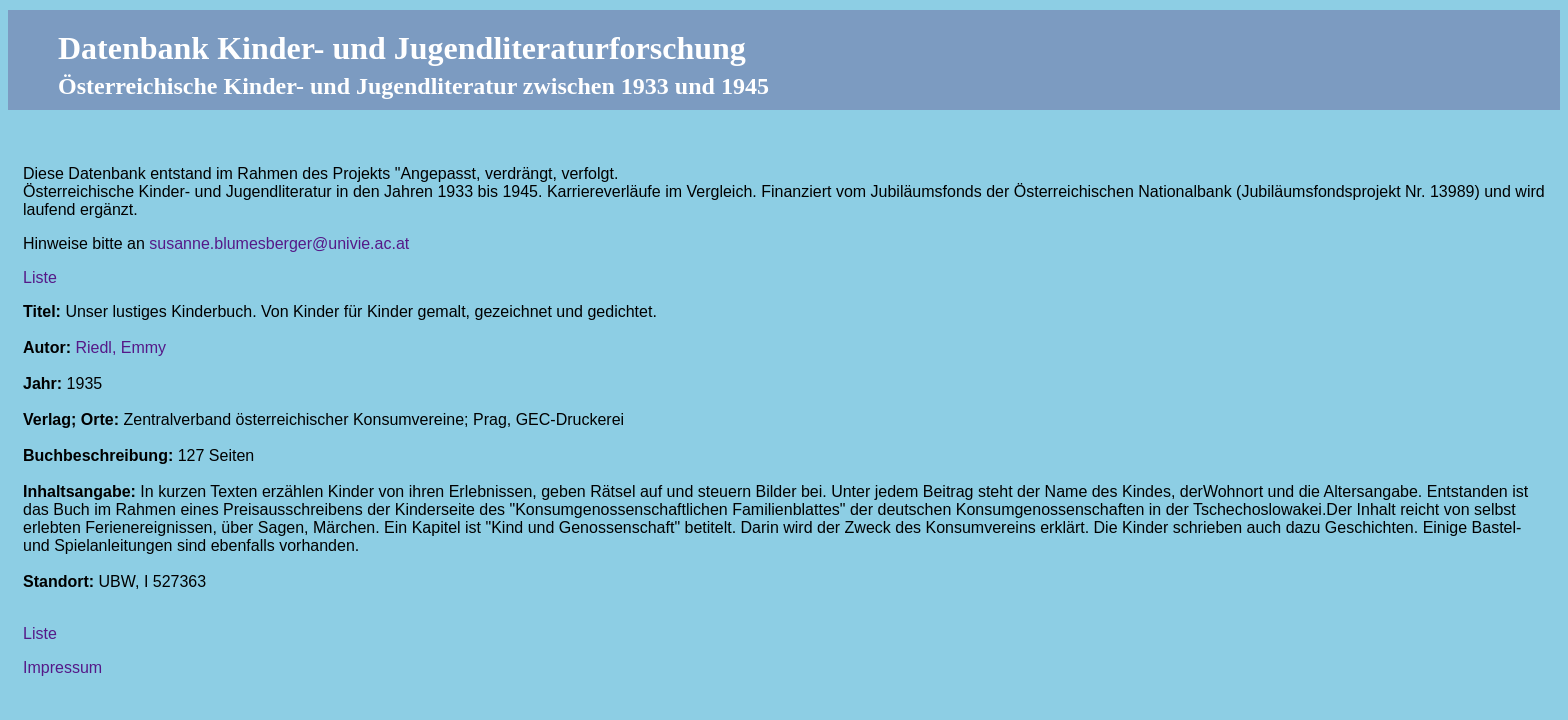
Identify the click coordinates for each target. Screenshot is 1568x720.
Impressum (62, 667)
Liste (40, 277)
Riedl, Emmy (120, 347)
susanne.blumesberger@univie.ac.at (279, 243)
